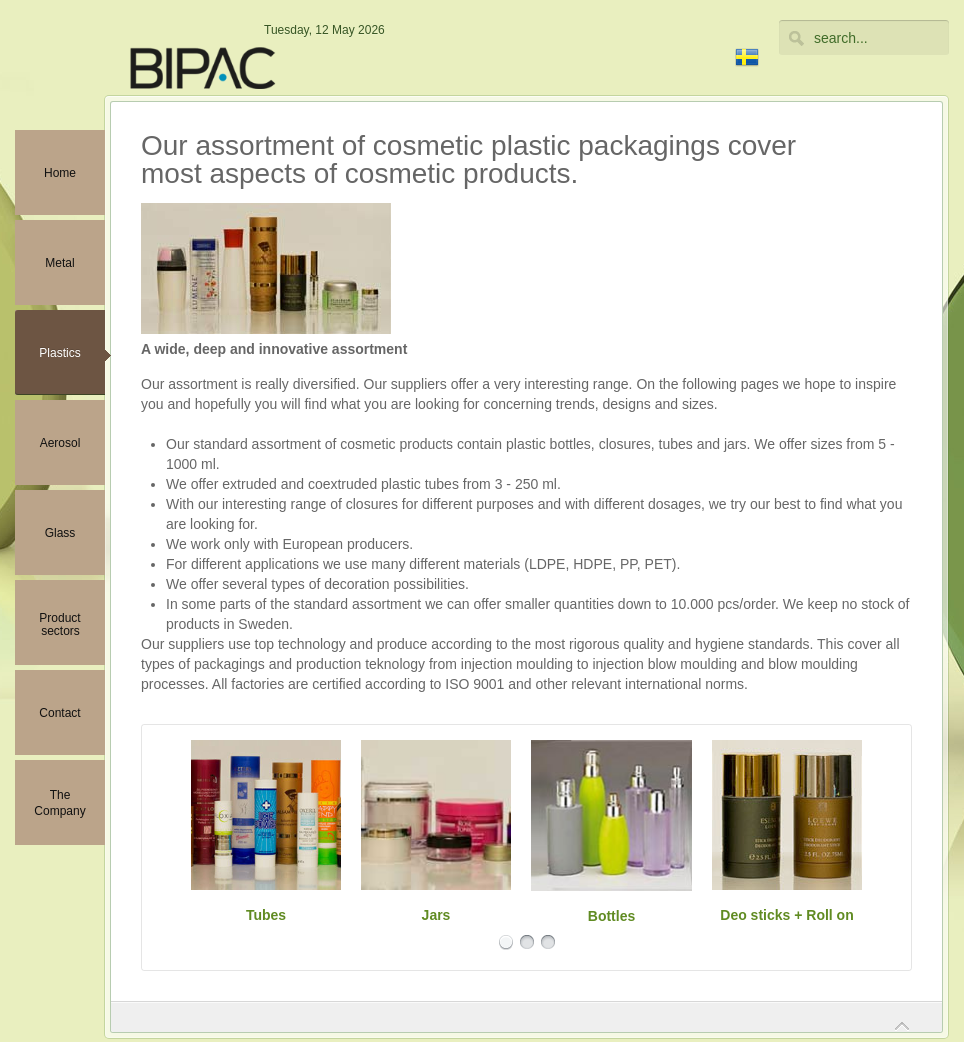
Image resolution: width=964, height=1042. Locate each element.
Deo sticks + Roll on (786, 915)
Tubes (266, 915)
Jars (436, 915)
